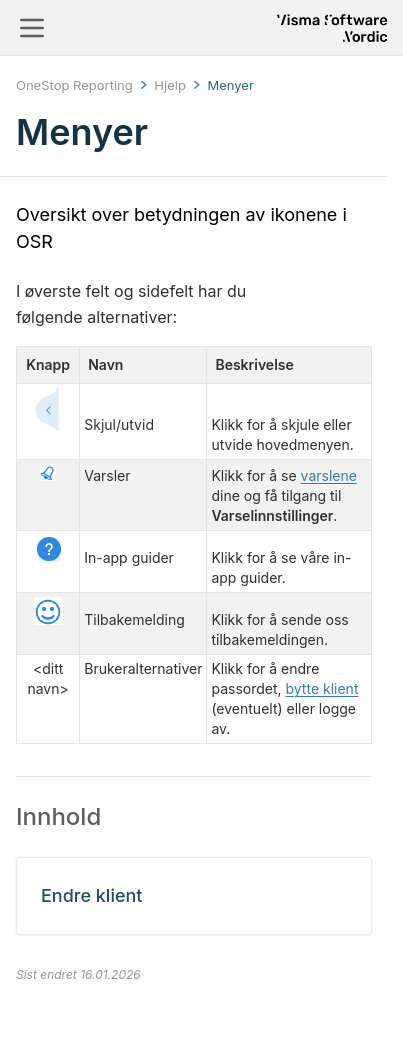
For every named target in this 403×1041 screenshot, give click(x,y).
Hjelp (170, 85)
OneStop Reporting (74, 85)
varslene (329, 475)
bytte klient (322, 688)
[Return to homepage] (332, 28)
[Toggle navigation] (32, 28)
